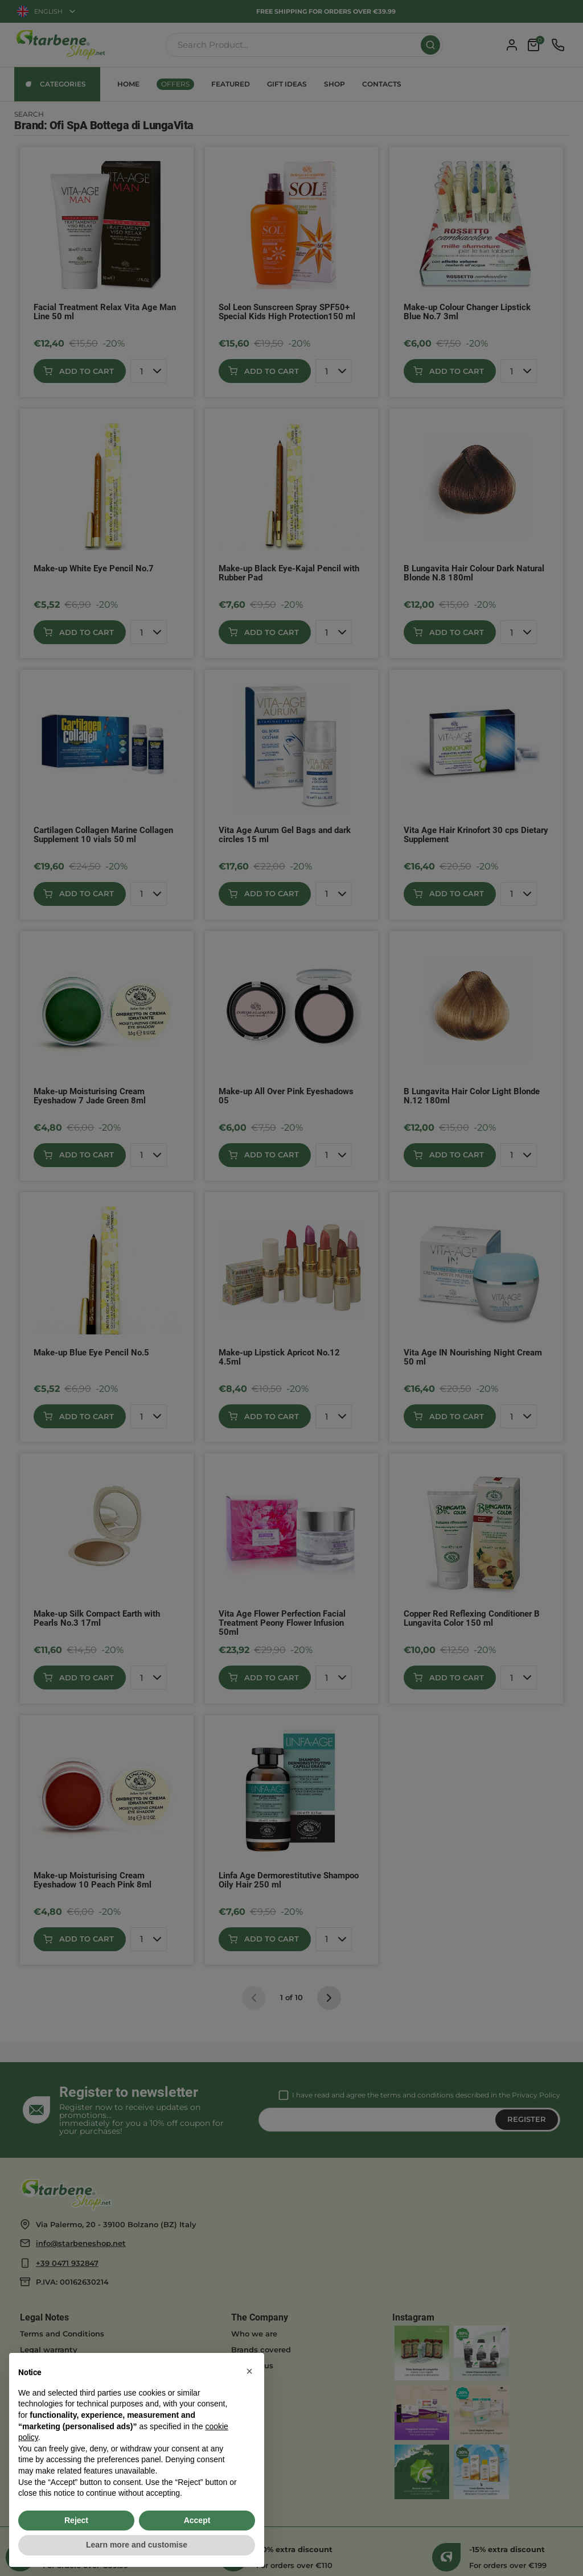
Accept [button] (197, 2520)
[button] (249, 2371)
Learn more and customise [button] (136, 2544)
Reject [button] (76, 2520)
